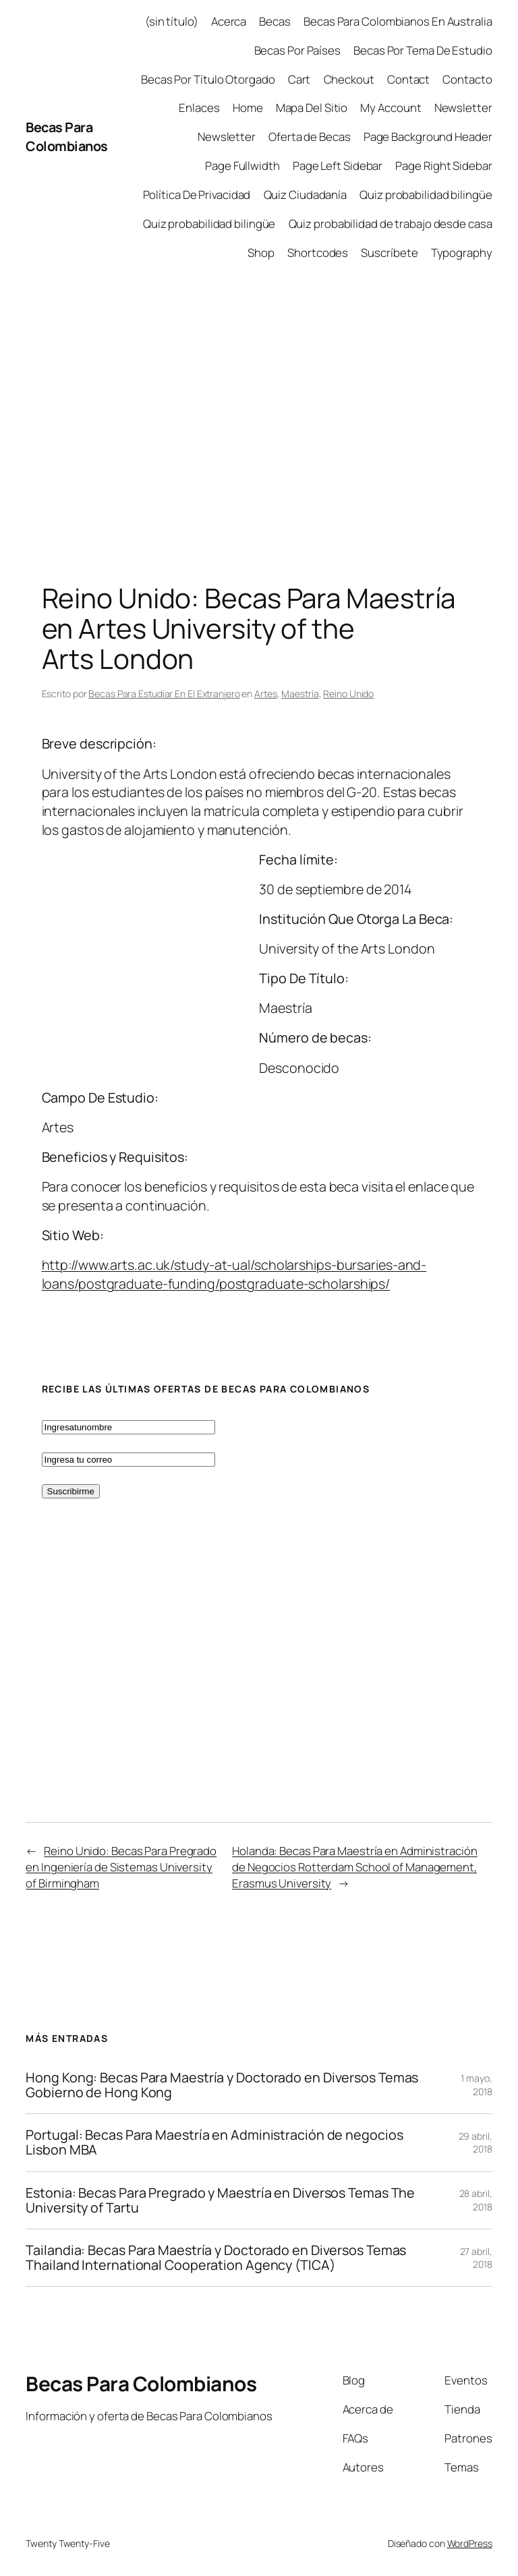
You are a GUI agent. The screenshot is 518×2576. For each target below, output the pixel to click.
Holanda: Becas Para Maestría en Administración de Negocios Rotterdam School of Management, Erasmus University (354, 1866)
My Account (390, 107)
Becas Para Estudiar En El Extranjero (163, 693)
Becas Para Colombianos (67, 136)
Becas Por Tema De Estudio (422, 50)
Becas (275, 21)
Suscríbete (389, 252)
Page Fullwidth (242, 165)
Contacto (467, 79)
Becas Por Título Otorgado (208, 79)
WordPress (469, 2543)
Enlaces (199, 107)
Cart (299, 79)
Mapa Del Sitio (312, 107)
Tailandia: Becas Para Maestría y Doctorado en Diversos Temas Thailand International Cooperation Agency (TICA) (216, 2258)
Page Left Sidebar (337, 165)
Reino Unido (348, 693)
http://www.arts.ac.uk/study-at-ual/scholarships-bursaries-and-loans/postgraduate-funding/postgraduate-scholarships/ (234, 1274)
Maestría (299, 693)
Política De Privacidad (197, 194)
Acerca (228, 21)
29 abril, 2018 (475, 2143)
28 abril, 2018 (475, 2200)
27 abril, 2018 (476, 2258)
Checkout (349, 79)
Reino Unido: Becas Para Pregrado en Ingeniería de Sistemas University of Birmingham (121, 1866)
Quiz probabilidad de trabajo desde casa (390, 223)
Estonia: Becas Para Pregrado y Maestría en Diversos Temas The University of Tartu (220, 2200)
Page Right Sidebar (443, 165)
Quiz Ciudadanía (305, 194)
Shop (261, 252)
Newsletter (463, 107)
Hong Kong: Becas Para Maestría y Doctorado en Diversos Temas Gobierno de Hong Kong (222, 2085)
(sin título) (171, 21)
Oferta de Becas (309, 136)
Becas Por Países (297, 50)
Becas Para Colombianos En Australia (398, 21)
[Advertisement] (259, 415)
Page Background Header (428, 136)
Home (248, 107)
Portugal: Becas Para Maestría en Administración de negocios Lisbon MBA (214, 2142)
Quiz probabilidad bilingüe (425, 194)
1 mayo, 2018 (476, 2085)
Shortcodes (317, 252)
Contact (408, 79)
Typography (461, 252)
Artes (265, 693)
